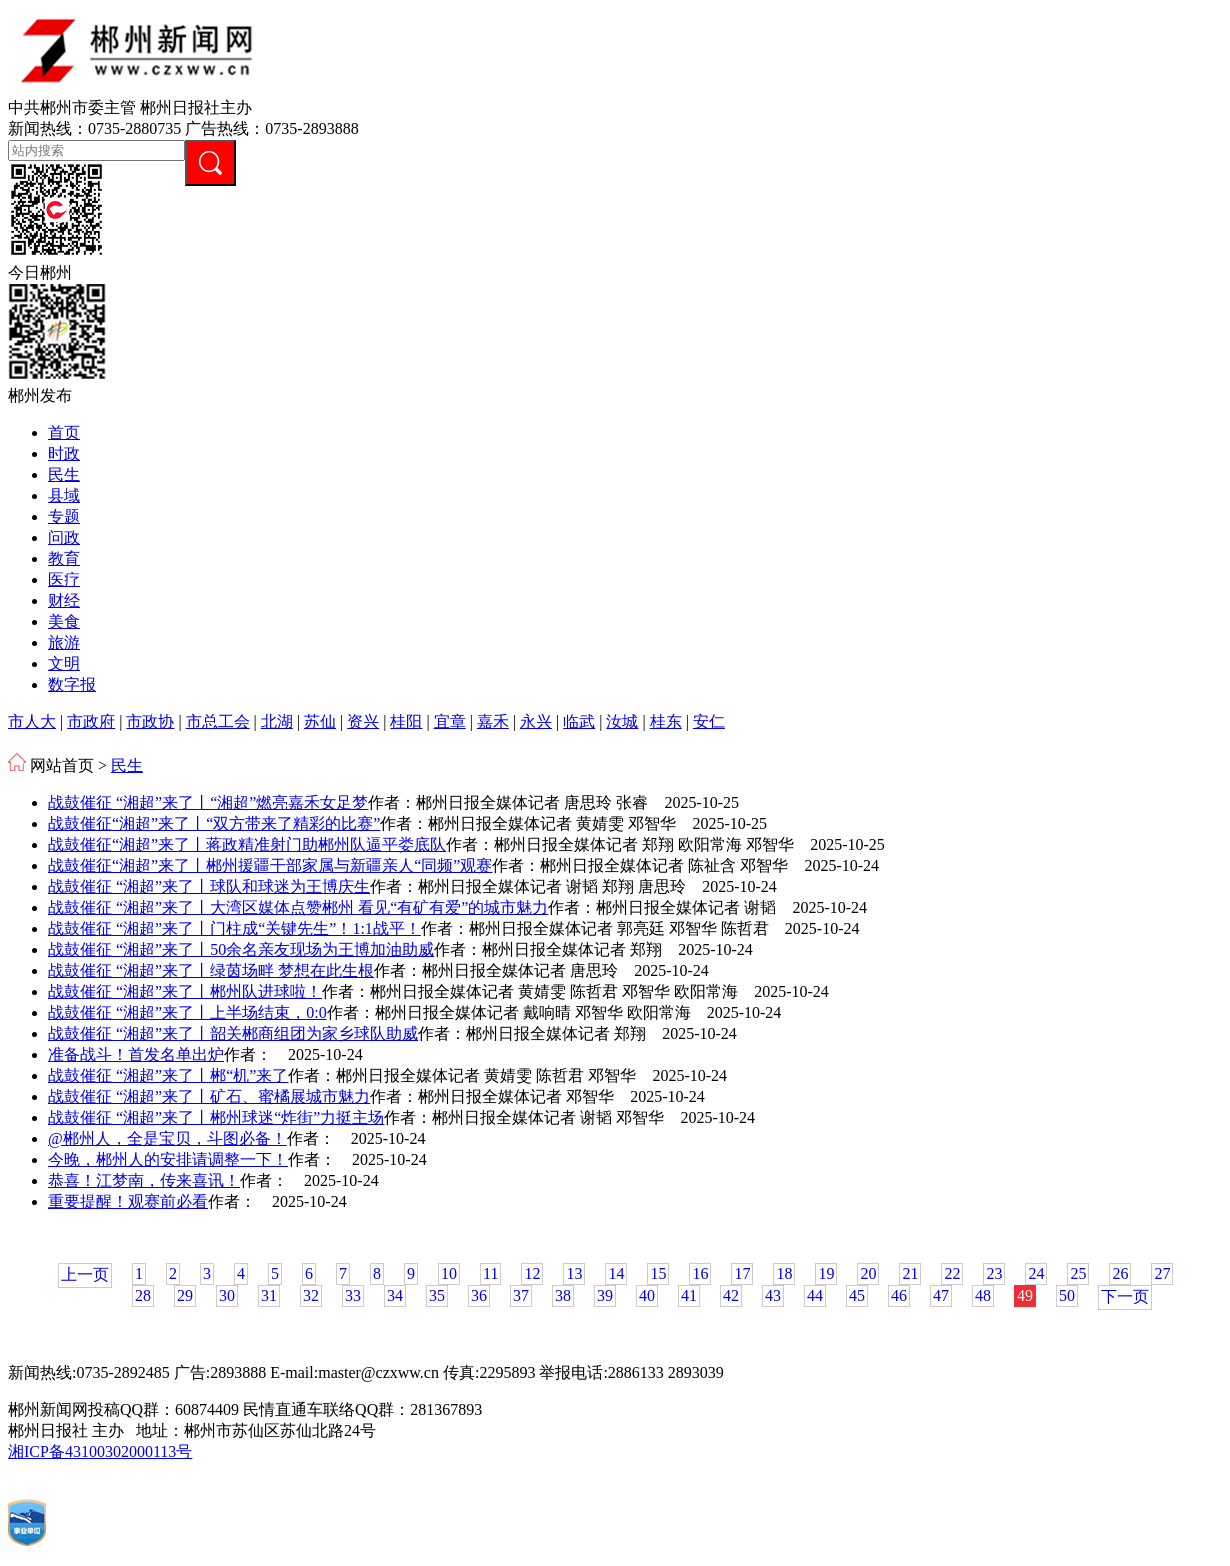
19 (826, 1273)
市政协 (150, 721)
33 (353, 1295)
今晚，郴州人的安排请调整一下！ (168, 1159)
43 (773, 1295)
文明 (64, 663)
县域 (64, 495)
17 (742, 1273)
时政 (64, 453)
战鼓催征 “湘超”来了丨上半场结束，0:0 (187, 1012)
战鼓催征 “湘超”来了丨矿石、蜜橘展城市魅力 (209, 1096)
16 (700, 1273)
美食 (64, 621)
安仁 (709, 721)
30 (227, 1295)
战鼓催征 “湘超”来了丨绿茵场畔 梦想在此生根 (211, 970)
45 (857, 1295)
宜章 (450, 721)
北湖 (277, 721)
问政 (64, 537)
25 (1078, 1273)
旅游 (64, 642)
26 (1120, 1273)
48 (983, 1295)
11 (490, 1273)
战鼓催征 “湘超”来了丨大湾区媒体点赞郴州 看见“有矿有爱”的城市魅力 (298, 907)
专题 (64, 516)
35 (437, 1295)
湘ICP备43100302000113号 (100, 1451)
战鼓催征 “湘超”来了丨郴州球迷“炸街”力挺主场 (216, 1117)
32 (311, 1295)
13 (574, 1273)
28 (143, 1295)
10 (449, 1273)
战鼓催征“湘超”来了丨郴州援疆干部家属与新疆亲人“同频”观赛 (270, 865)
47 (941, 1295)
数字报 (72, 684)
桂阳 (406, 721)
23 (994, 1273)
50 (1067, 1295)
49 (1025, 1295)
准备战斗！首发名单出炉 (136, 1054)
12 (532, 1273)
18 (784, 1273)
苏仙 (320, 721)
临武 (579, 721)
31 (269, 1295)
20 (868, 1273)
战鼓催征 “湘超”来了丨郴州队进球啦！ (185, 991)
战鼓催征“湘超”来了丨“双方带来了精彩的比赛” (214, 823)
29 (185, 1295)
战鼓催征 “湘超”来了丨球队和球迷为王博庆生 (209, 886)
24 (1036, 1273)
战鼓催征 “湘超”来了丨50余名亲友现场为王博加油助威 (241, 949)
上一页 (85, 1274)
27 (1162, 1273)
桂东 (666, 721)
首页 (64, 432)
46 (899, 1295)
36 (479, 1295)
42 (731, 1295)
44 (815, 1295)
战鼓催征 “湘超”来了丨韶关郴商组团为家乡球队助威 (233, 1033)
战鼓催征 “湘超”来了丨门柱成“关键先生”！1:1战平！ (234, 928)
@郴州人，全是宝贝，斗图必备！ (167, 1138)
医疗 (64, 579)
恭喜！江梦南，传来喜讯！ (144, 1180)
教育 (64, 558)
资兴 (363, 721)
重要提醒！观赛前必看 (128, 1201)
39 (605, 1295)
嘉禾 (493, 721)
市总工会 (218, 721)
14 (616, 1273)
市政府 (91, 721)
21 (910, 1273)
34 (395, 1295)
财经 (64, 600)
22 (952, 1273)
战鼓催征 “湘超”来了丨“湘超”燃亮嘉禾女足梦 (208, 802)
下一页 (1125, 1296)
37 (521, 1295)
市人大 (32, 721)
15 (658, 1273)
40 (647, 1295)
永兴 (536, 721)
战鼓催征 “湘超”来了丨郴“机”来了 (168, 1075)
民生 (64, 474)
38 (563, 1295)
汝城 (622, 721)
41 (689, 1295)
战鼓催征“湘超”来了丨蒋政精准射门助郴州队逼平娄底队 (247, 844)
